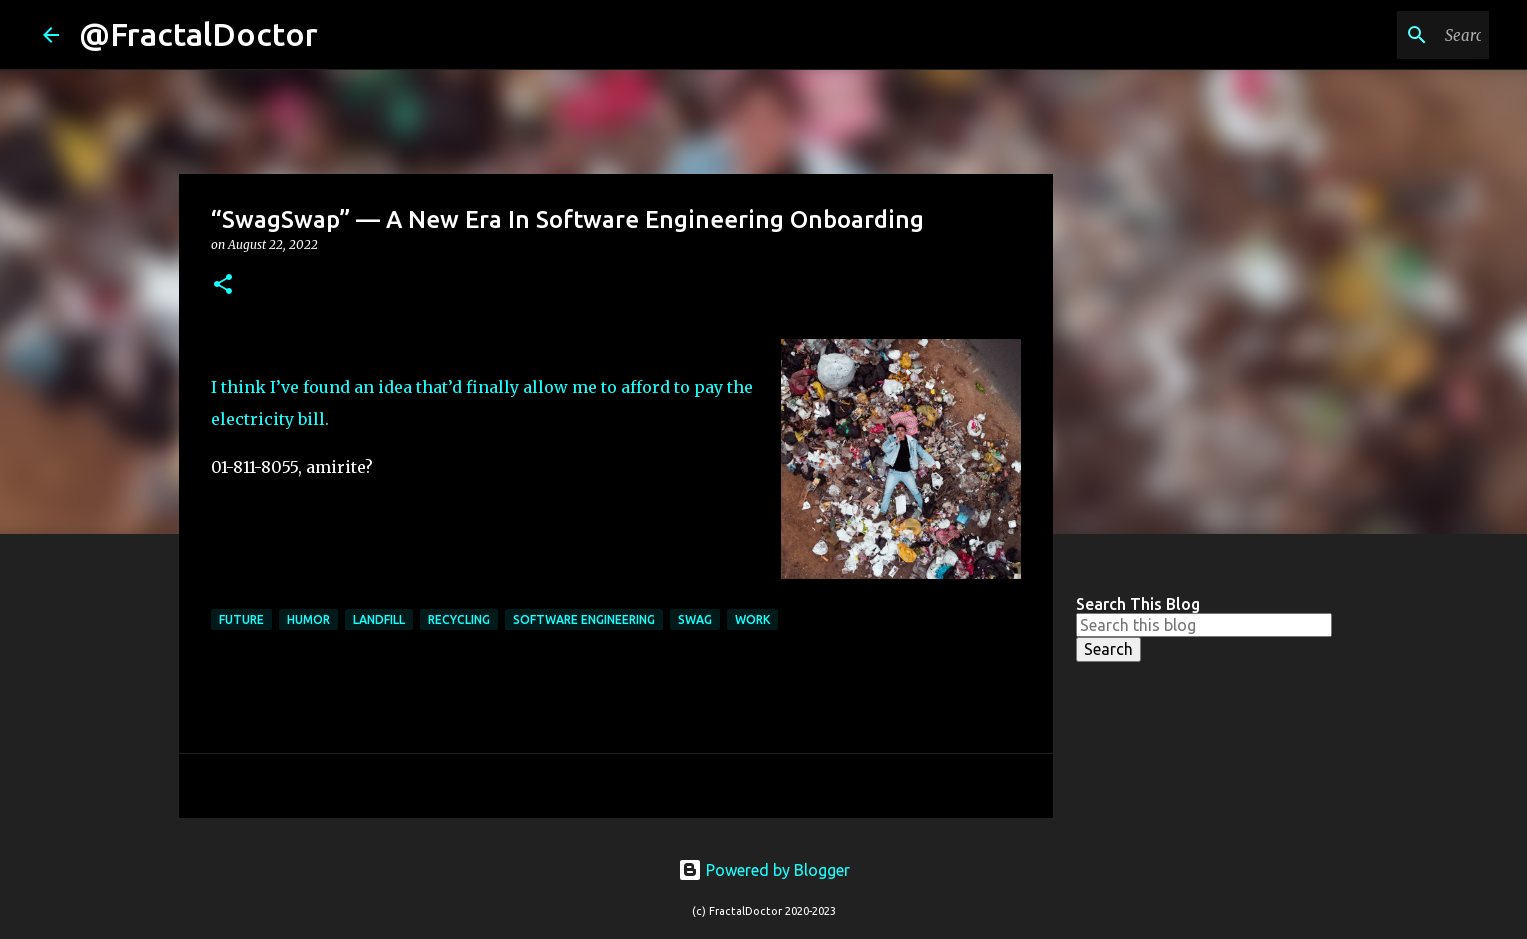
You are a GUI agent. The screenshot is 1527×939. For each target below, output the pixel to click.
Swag (695, 619)
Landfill (379, 619)
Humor (308, 619)
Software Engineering (584, 619)
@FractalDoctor (198, 34)
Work (752, 619)
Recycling (459, 619)
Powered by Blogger (764, 870)
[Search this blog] (1384, 35)
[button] (223, 285)
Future (241, 619)
